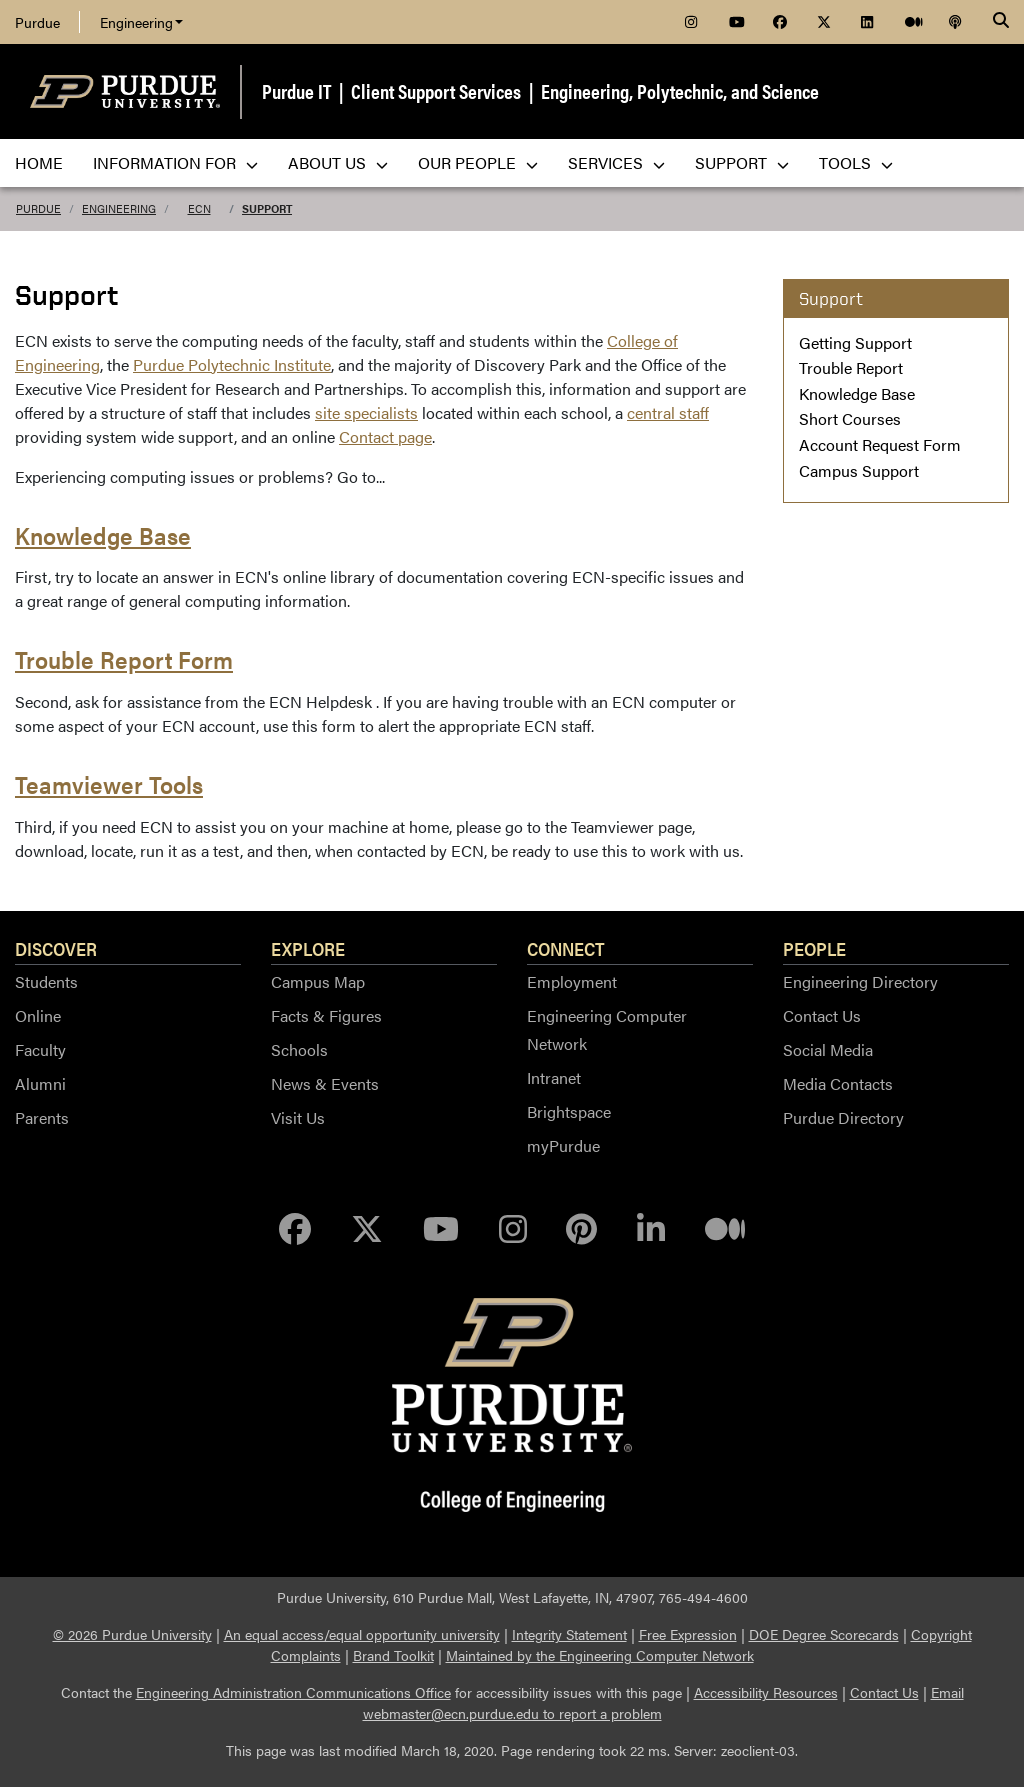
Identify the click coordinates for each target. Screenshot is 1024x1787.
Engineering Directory (860, 981)
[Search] (1001, 22)
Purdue (37, 22)
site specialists (366, 412)
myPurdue (563, 1145)
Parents (42, 1117)
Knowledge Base (103, 535)
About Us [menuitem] (338, 162)
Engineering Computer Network (607, 1029)
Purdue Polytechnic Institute (232, 364)
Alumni (40, 1083)
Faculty (40, 1049)
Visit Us (298, 1117)
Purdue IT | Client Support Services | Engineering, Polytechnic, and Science (540, 90)
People (814, 948)
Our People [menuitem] (478, 162)
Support (267, 208)
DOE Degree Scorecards (824, 1634)
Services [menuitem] (616, 162)
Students (46, 981)
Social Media (828, 1049)
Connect (566, 948)
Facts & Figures (326, 1015)
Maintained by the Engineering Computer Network (600, 1655)
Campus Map (318, 981)
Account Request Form (880, 444)
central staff (668, 412)
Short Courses (850, 418)
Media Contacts (838, 1083)
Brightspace (569, 1111)
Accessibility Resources (766, 1692)
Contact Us (822, 1015)
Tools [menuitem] (856, 162)
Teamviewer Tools (109, 784)
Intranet (554, 1077)
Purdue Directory (843, 1117)
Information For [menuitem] (175, 162)
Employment (572, 981)
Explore (308, 948)
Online (38, 1015)
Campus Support (859, 470)
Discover (56, 948)
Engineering (141, 22)
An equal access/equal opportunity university (362, 1634)
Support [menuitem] (742, 162)
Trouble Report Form (124, 659)
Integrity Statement (569, 1634)
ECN (199, 208)
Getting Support (855, 342)
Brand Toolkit (393, 1655)
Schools (299, 1049)
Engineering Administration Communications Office (293, 1692)
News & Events (325, 1083)
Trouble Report (851, 367)
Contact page (385, 436)
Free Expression (688, 1634)
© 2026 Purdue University (132, 1634)
